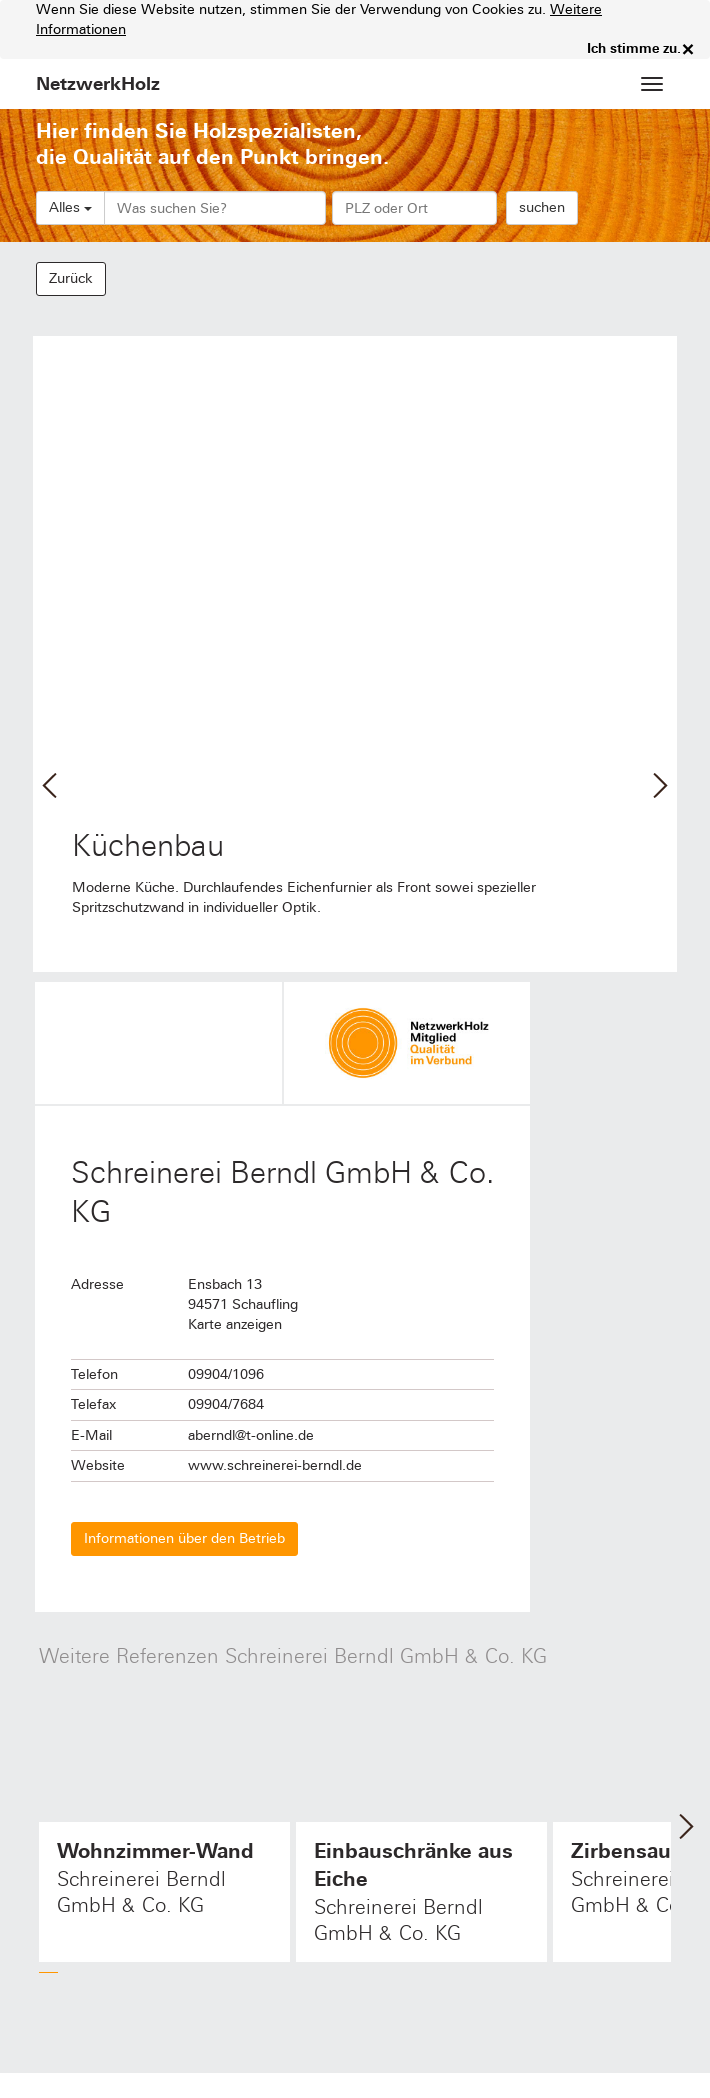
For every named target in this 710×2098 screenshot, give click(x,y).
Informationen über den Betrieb (184, 1538)
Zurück (71, 278)
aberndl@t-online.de (251, 1435)
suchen (542, 207)
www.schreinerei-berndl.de (275, 1465)
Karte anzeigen (235, 1324)
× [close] (688, 49)
